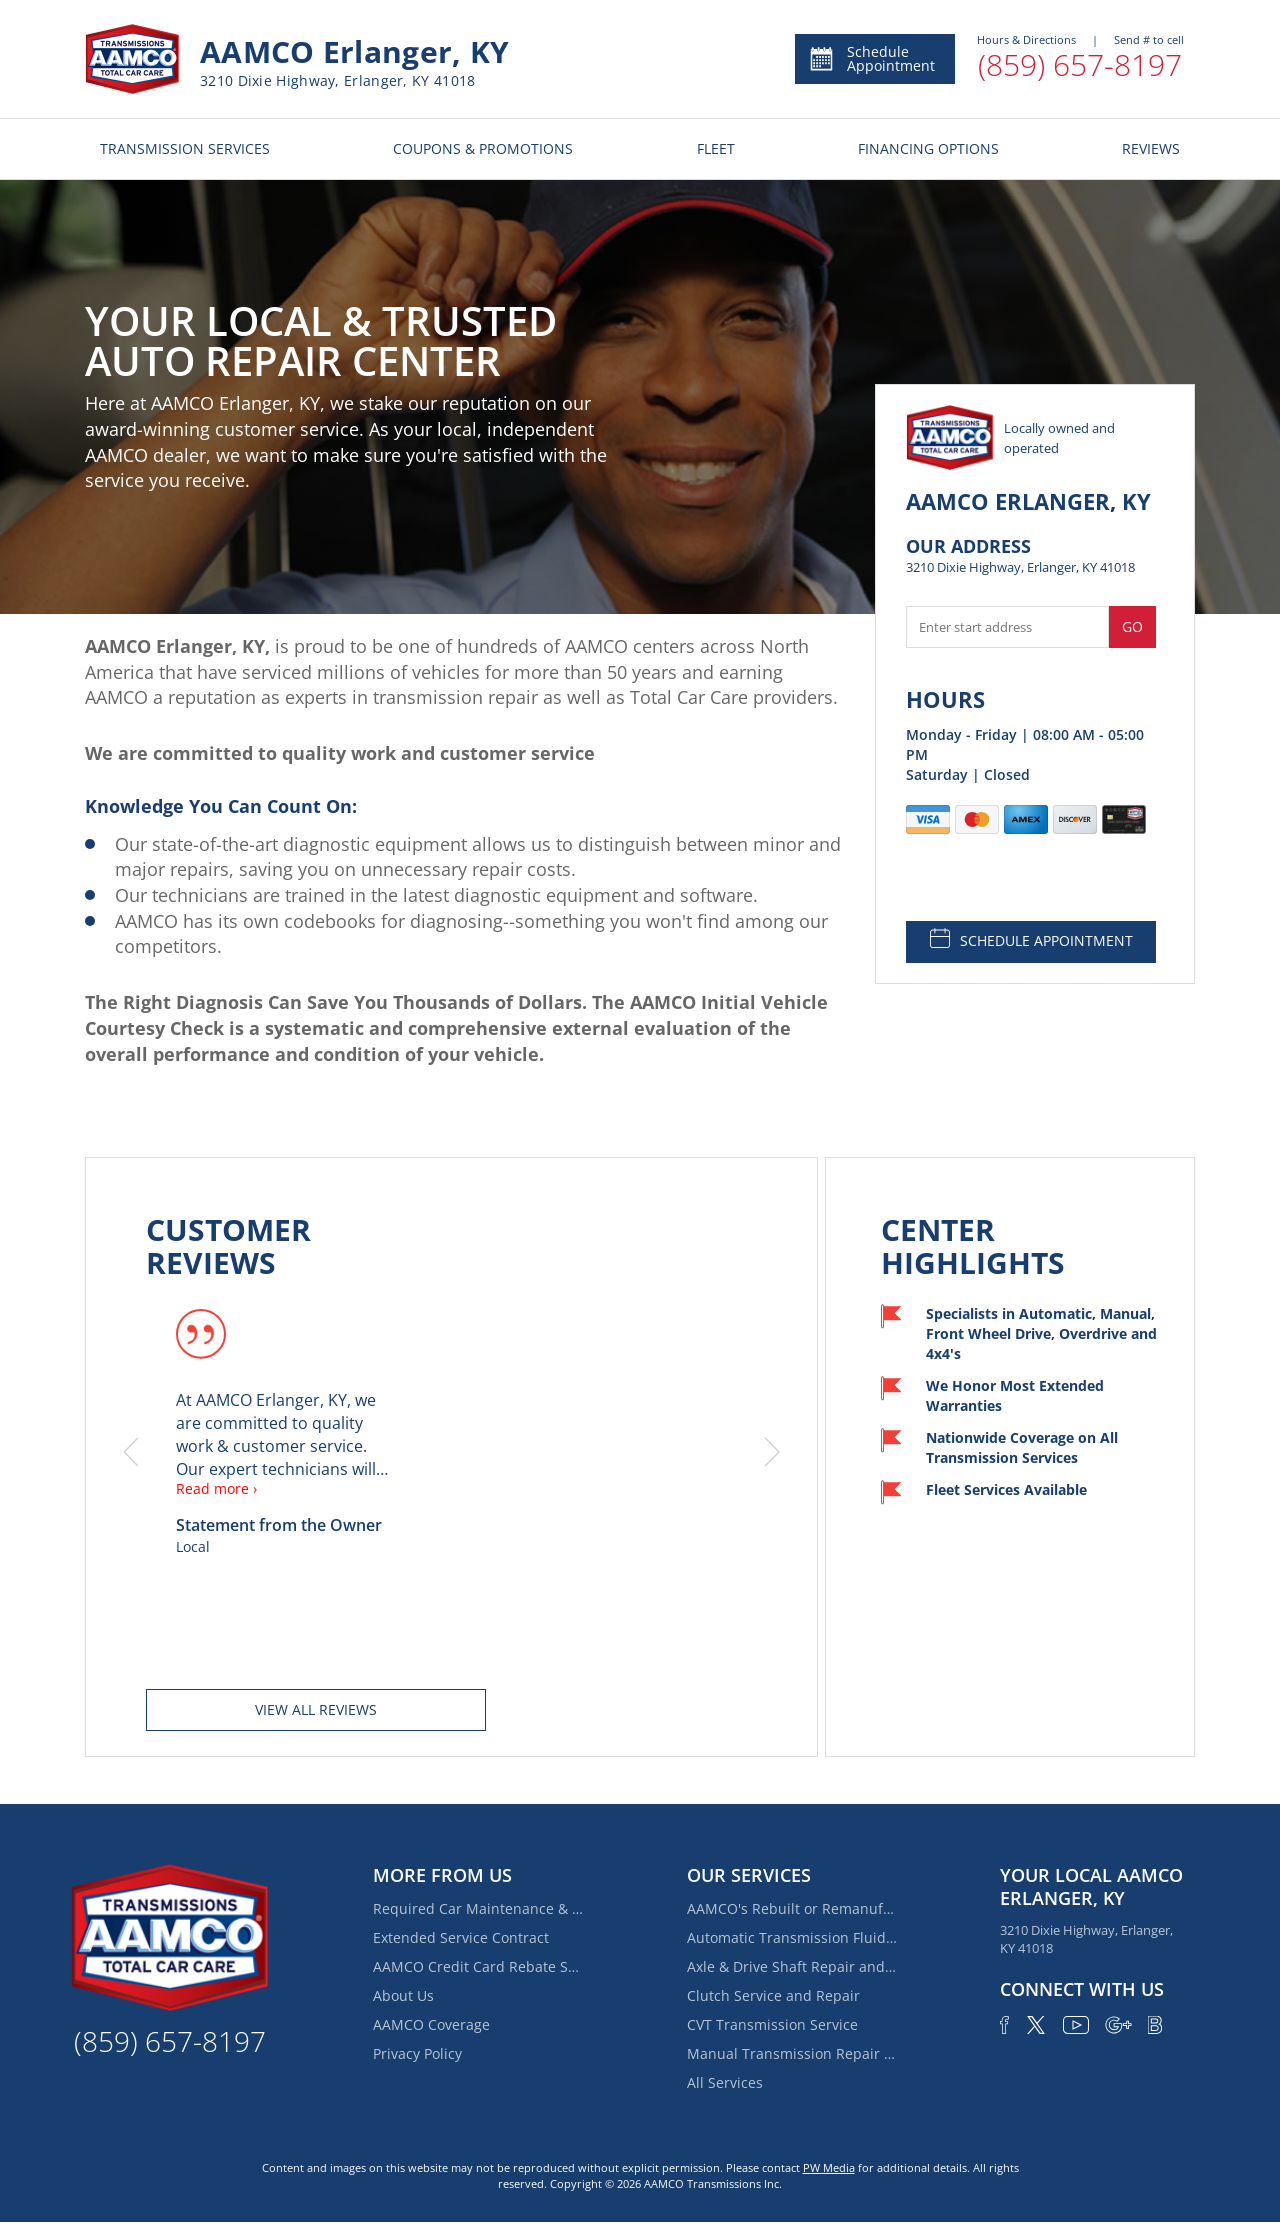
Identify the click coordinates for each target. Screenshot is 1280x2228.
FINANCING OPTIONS (928, 148)
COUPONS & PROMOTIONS (483, 148)
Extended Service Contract (461, 1937)
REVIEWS (1151, 148)
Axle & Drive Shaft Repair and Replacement (792, 1966)
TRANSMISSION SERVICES (185, 148)
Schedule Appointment (871, 58)
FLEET (716, 148)
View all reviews (316, 1709)
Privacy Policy (417, 2053)
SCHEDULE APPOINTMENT (1031, 939)
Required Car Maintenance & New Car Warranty (478, 1908)
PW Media (829, 2167)
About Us (403, 1995)
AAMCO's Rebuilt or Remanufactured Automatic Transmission (792, 1908)
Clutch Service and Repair (773, 1995)
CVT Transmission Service (772, 2024)
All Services (725, 2082)
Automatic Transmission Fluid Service (792, 1937)
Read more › (216, 1488)
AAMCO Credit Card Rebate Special (478, 1966)
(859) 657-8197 (1080, 64)
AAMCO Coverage (431, 2024)
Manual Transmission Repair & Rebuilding (792, 2053)
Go (1132, 626)
